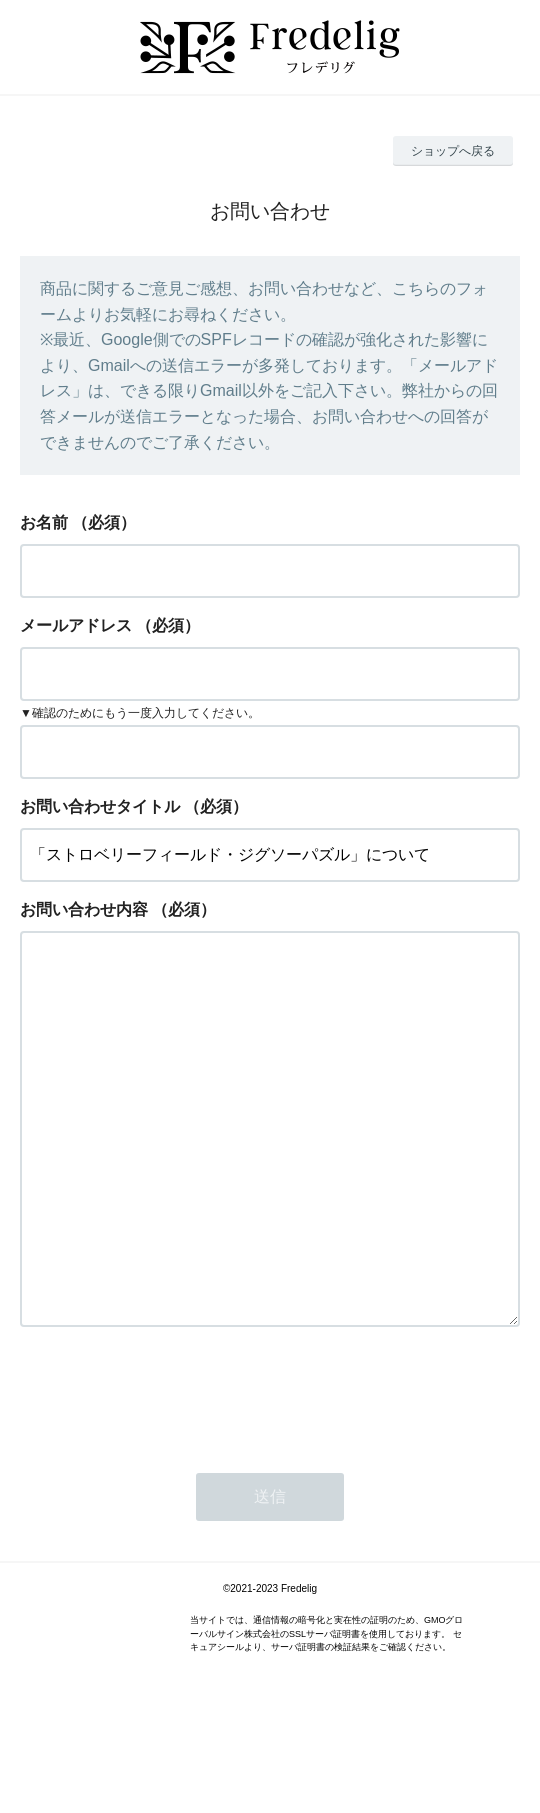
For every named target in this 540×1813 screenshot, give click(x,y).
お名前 (44, 522)
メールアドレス (76, 625)
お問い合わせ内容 (84, 909)
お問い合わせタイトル (100, 806)
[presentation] (172, 1474)
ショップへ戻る (453, 151)
